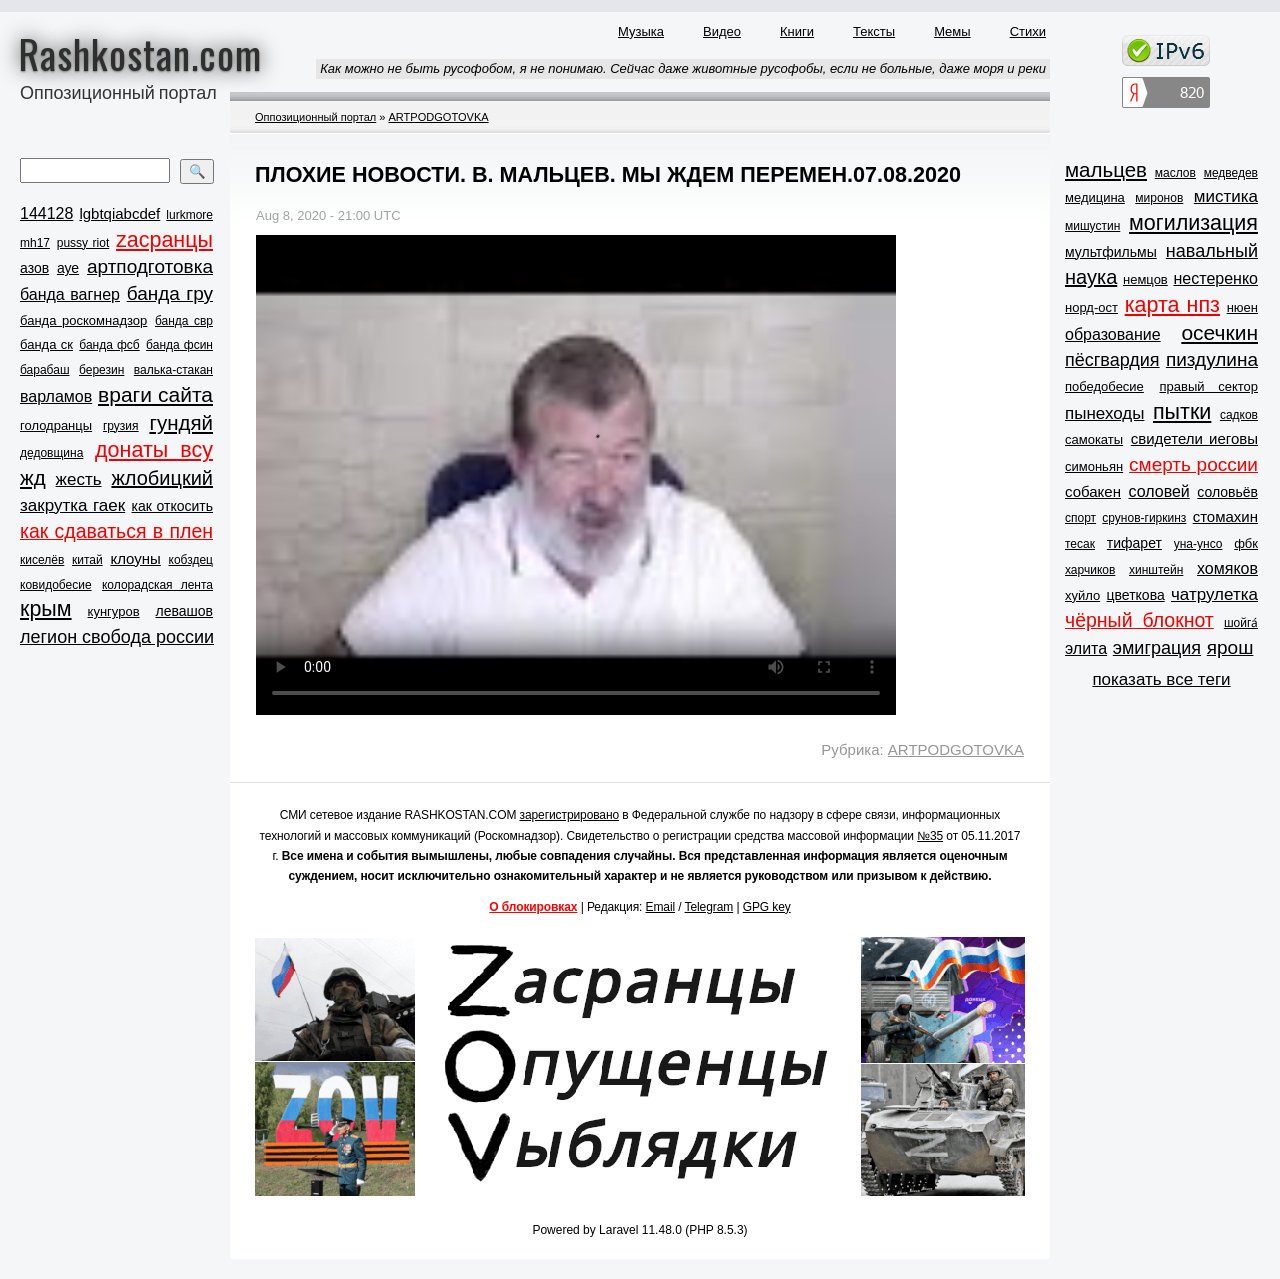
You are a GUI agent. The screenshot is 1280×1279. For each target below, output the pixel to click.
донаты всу (154, 450)
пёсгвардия (1112, 360)
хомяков (1227, 568)
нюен (1242, 307)
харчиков (1090, 570)
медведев (1231, 173)
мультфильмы (1111, 252)
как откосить (172, 506)
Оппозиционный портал (315, 117)
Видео (722, 31)
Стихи (1028, 31)
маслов (1175, 173)
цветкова (1136, 595)
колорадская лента (157, 585)
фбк (1246, 543)
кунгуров (114, 611)
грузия (121, 426)
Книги (797, 31)
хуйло (1082, 595)
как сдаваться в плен (116, 531)
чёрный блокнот (1139, 620)
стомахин (1225, 516)
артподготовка (150, 266)
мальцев (1106, 169)
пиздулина (1212, 359)
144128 (46, 213)
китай (87, 560)
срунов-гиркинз (1144, 518)
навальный (1212, 251)
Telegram (709, 907)
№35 (930, 836)
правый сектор (1209, 386)
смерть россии (1193, 464)
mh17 (35, 243)
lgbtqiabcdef (119, 213)
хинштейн (1156, 570)
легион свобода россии (117, 637)
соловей (1158, 491)
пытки (1182, 412)
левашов (184, 611)
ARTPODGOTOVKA (438, 117)
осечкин (1219, 332)
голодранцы (56, 425)
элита (1086, 648)
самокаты (1094, 439)
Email (661, 907)
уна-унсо (1198, 544)
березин (101, 370)
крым (46, 609)
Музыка (641, 31)
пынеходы (1104, 413)
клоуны (135, 558)
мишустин (1092, 226)
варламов (56, 396)
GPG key (767, 907)
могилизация (1193, 223)
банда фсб (109, 345)
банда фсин (179, 345)
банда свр (184, 321)
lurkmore (189, 215)
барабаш (45, 370)
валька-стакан (173, 370)
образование (1113, 334)
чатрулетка (1214, 594)
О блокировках (533, 907)
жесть (79, 479)
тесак (1080, 544)
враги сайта (155, 394)
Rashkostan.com (140, 53)
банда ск (46, 344)
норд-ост (1091, 307)
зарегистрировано (570, 815)
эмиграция (1157, 648)
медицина (1095, 197)
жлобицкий (162, 478)
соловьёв (1227, 492)
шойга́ (1241, 623)
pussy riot (83, 243)
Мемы (952, 31)
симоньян (1094, 466)
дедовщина (51, 453)
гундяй (181, 422)
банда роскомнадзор (83, 320)
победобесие (1104, 386)
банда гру (170, 293)
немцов (1145, 279)
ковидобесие (56, 585)
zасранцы (164, 240)
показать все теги (1161, 679)
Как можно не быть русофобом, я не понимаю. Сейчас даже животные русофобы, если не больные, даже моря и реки (683, 68)
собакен (1093, 491)
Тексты (874, 31)
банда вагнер (70, 294)
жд (33, 477)
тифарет (1134, 543)
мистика (1226, 196)
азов (34, 268)
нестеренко (1216, 278)
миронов (1159, 198)
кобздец (191, 560)
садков (1239, 415)
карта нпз (1172, 305)
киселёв (42, 560)
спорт (1080, 518)
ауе (68, 268)
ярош (1230, 647)
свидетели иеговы (1194, 438)
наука (1091, 277)
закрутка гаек (72, 505)
